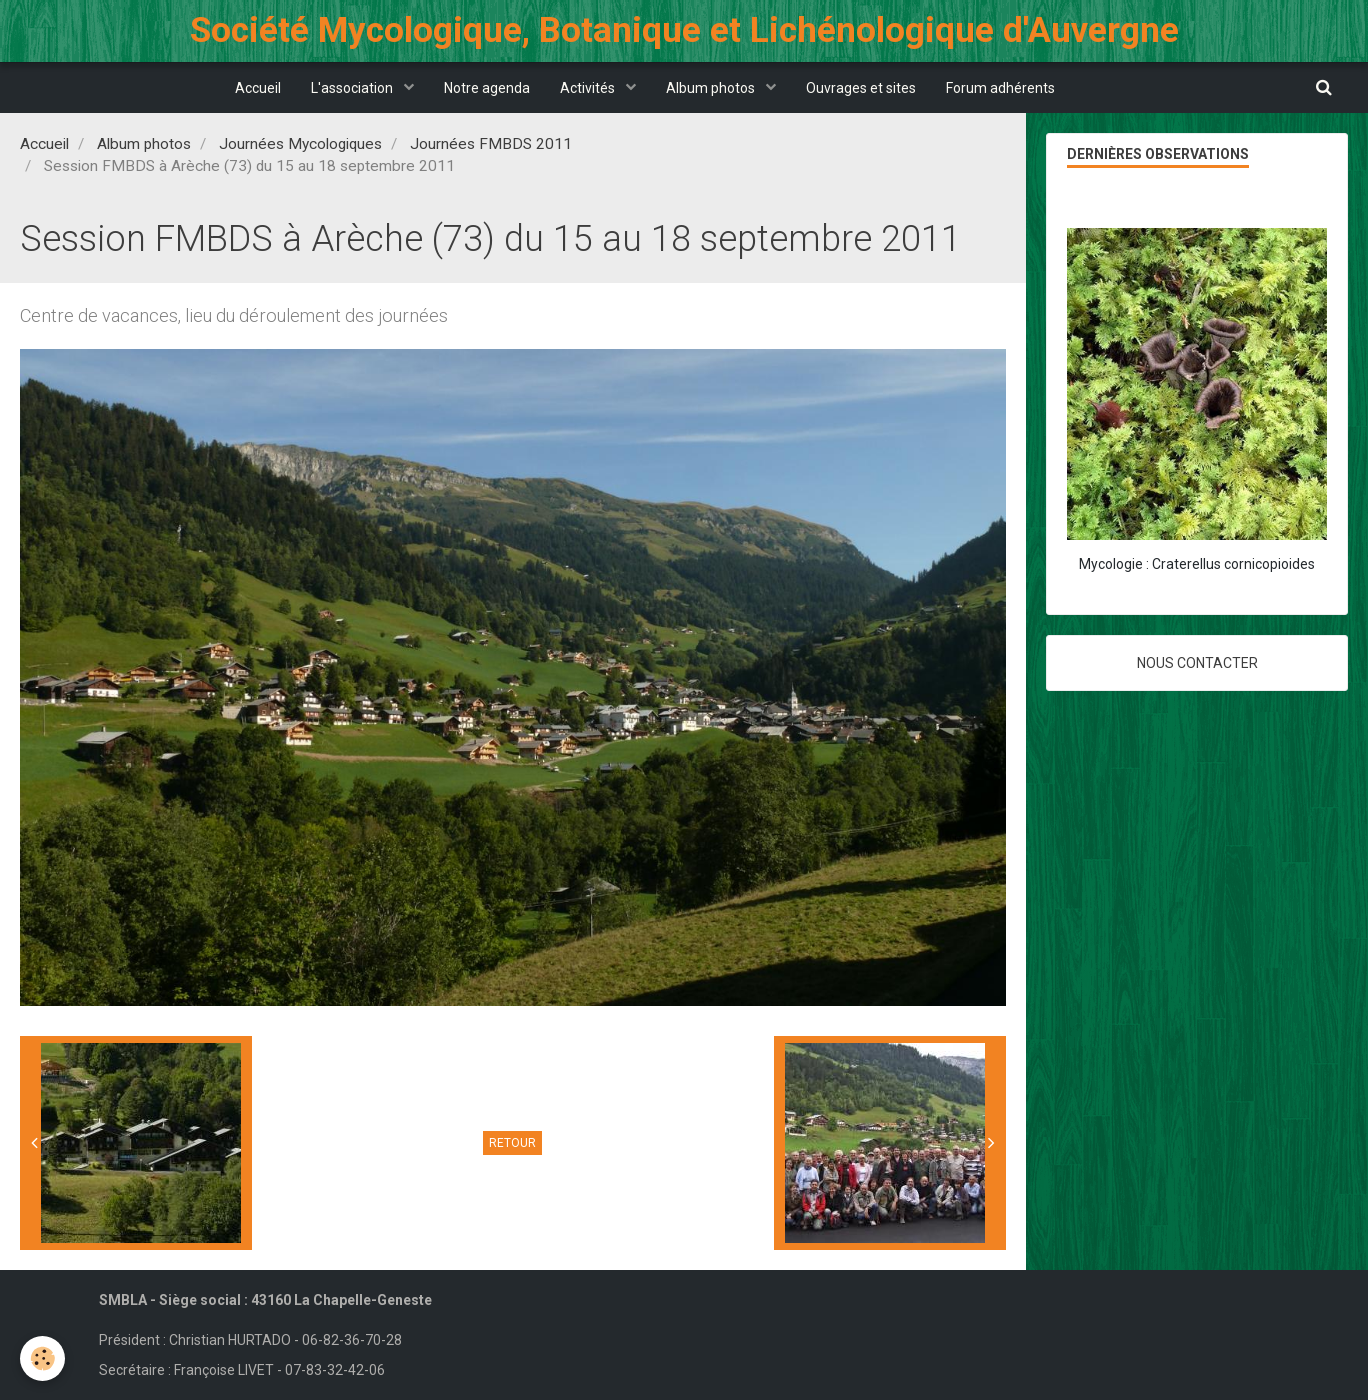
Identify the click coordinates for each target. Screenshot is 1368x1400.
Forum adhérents (1000, 88)
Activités (589, 88)
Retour (512, 1143)
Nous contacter (1197, 663)
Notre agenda (487, 88)
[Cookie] (42, 1358)
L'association (353, 88)
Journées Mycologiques (300, 144)
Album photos (712, 88)
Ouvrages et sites (861, 88)
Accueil (258, 88)
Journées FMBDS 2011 (491, 144)
